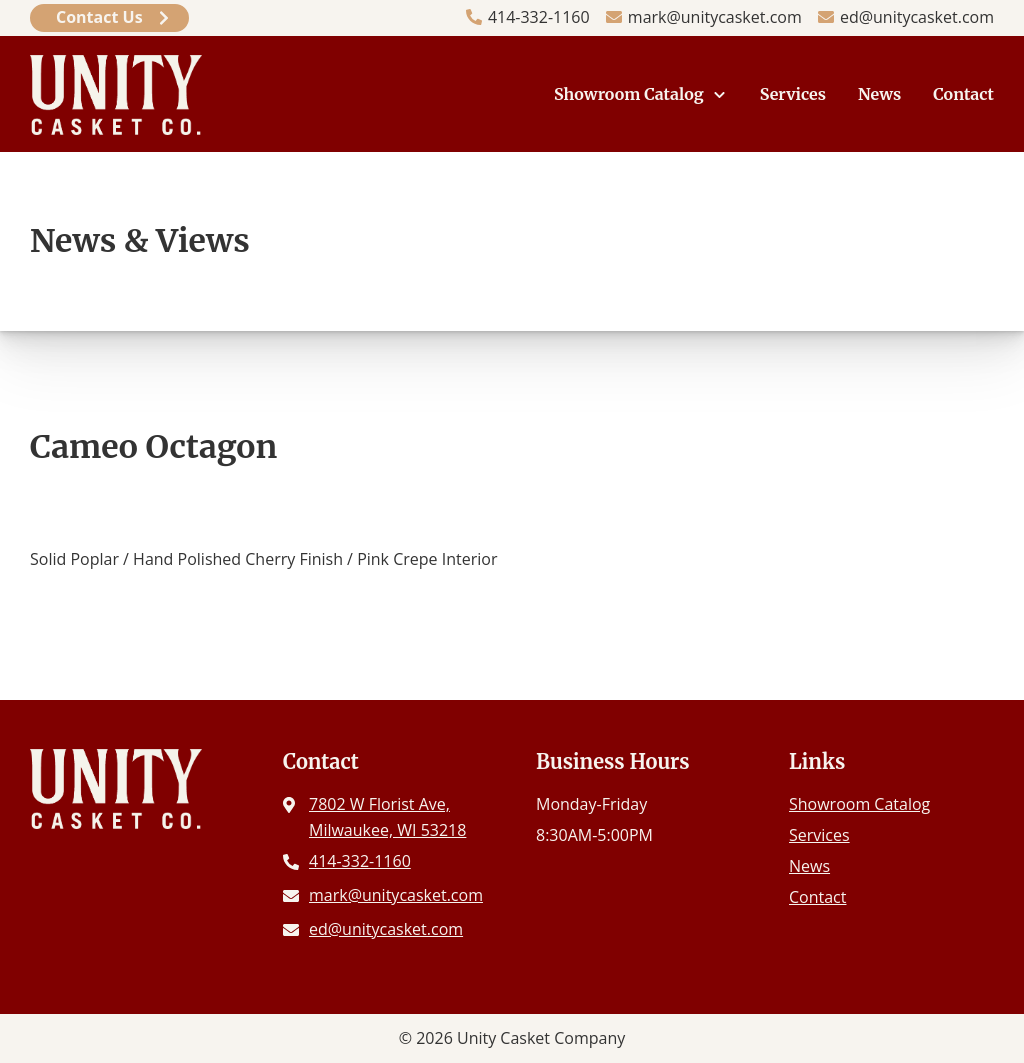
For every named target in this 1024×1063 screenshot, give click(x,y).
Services (793, 94)
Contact (963, 94)
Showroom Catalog (629, 94)
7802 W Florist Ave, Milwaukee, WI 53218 (387, 817)
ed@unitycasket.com (917, 17)
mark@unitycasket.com (715, 17)
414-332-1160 (539, 17)
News (879, 94)
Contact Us (99, 17)
